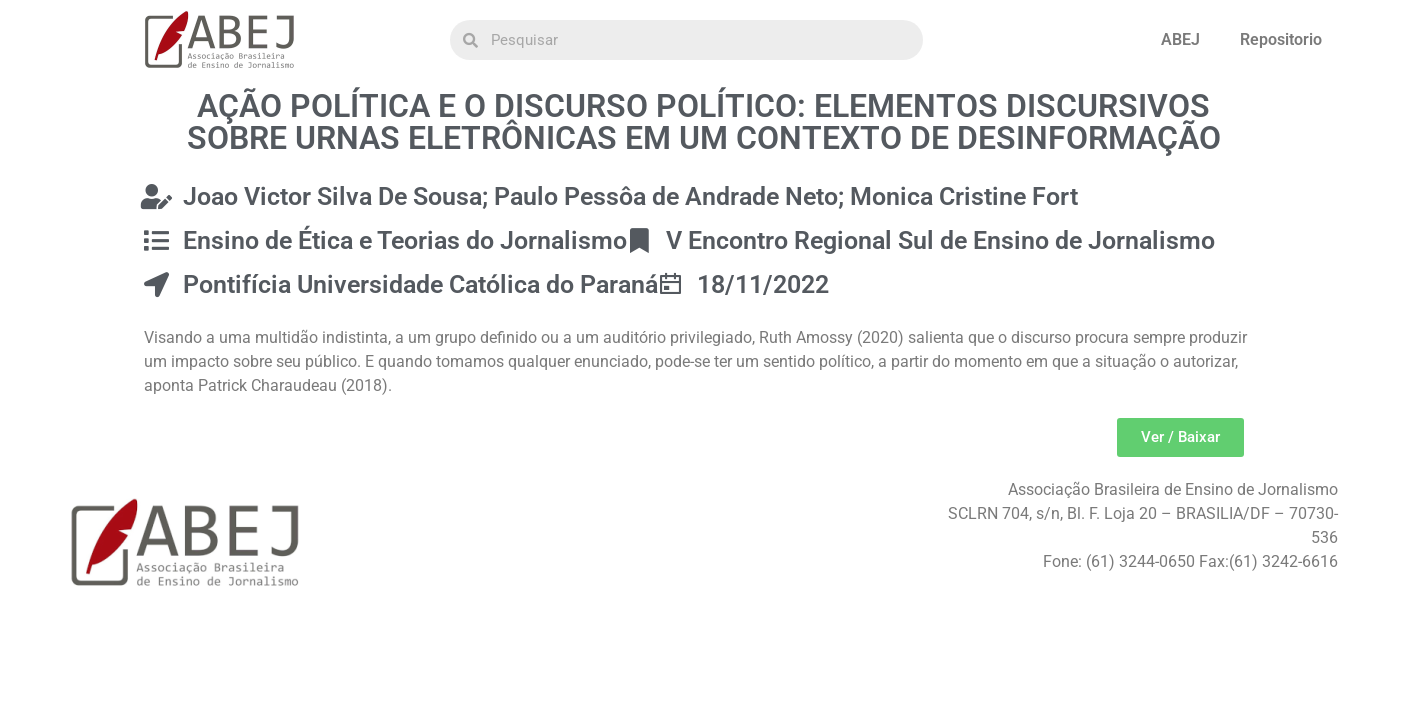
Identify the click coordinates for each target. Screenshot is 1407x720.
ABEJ (1180, 39)
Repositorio (1281, 39)
